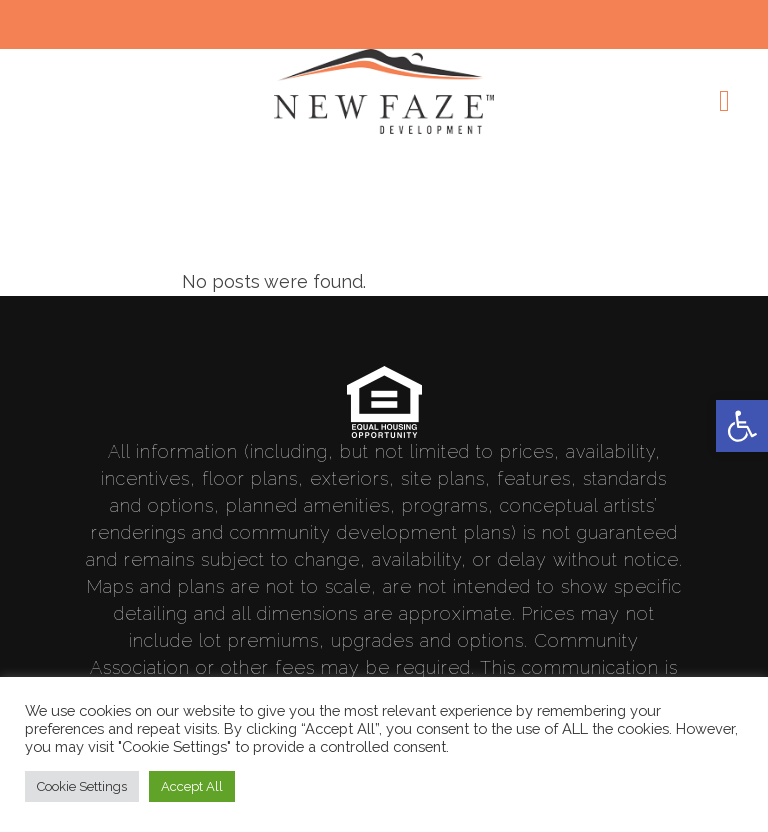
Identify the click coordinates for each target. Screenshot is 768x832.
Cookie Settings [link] (82, 786)
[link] (742, 426)
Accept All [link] (192, 786)
